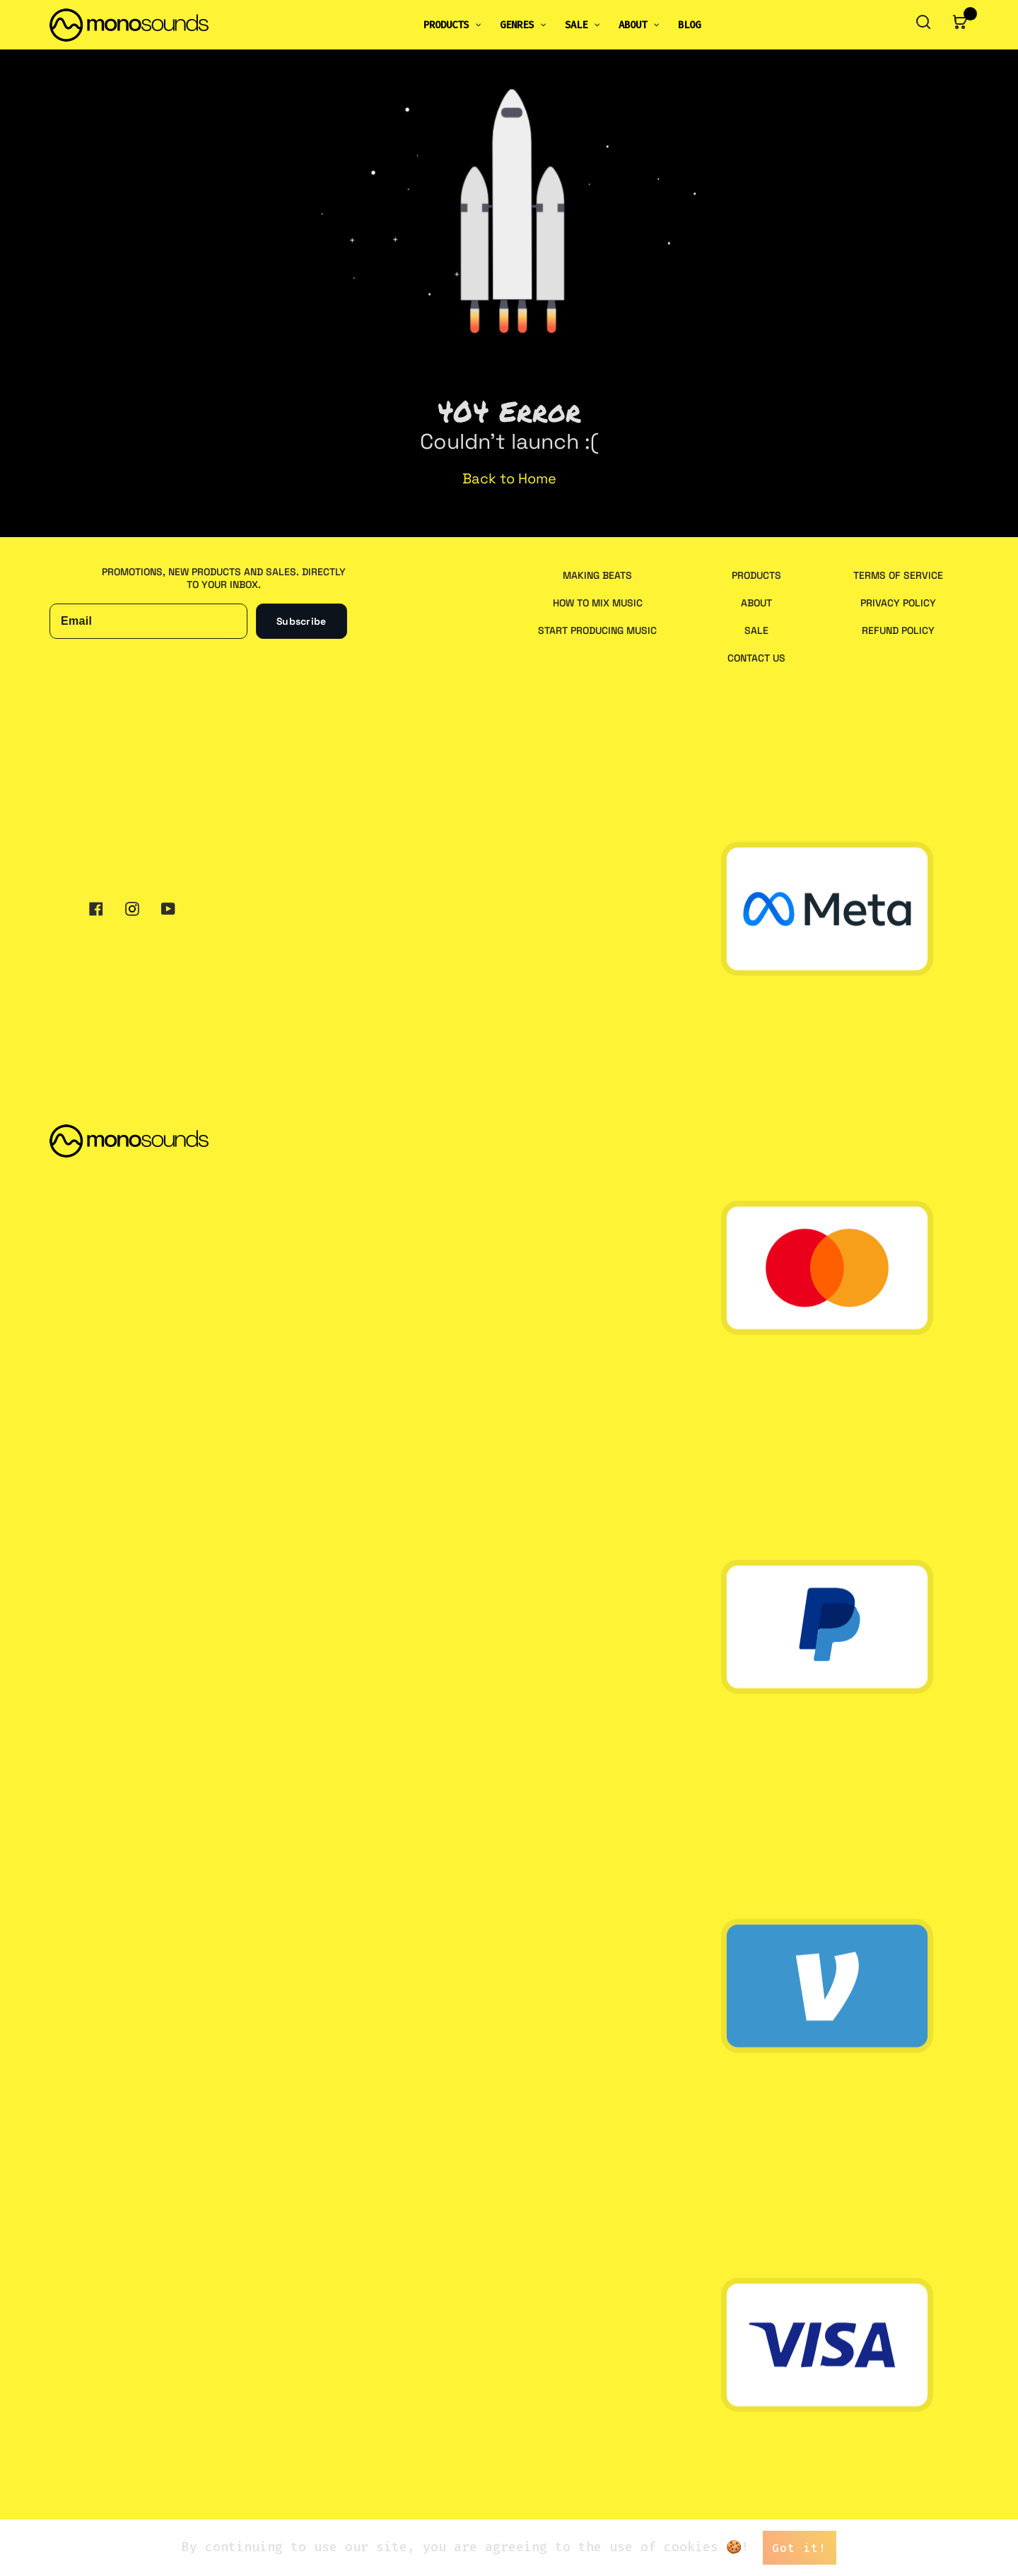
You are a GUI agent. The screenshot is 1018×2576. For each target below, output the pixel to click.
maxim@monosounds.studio (138, 1107)
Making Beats (597, 575)
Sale (756, 630)
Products (756, 575)
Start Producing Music (597, 630)
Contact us (756, 658)
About (756, 602)
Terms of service (898, 575)
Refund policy (898, 630)
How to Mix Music (598, 602)
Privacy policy (898, 602)
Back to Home (509, 478)
